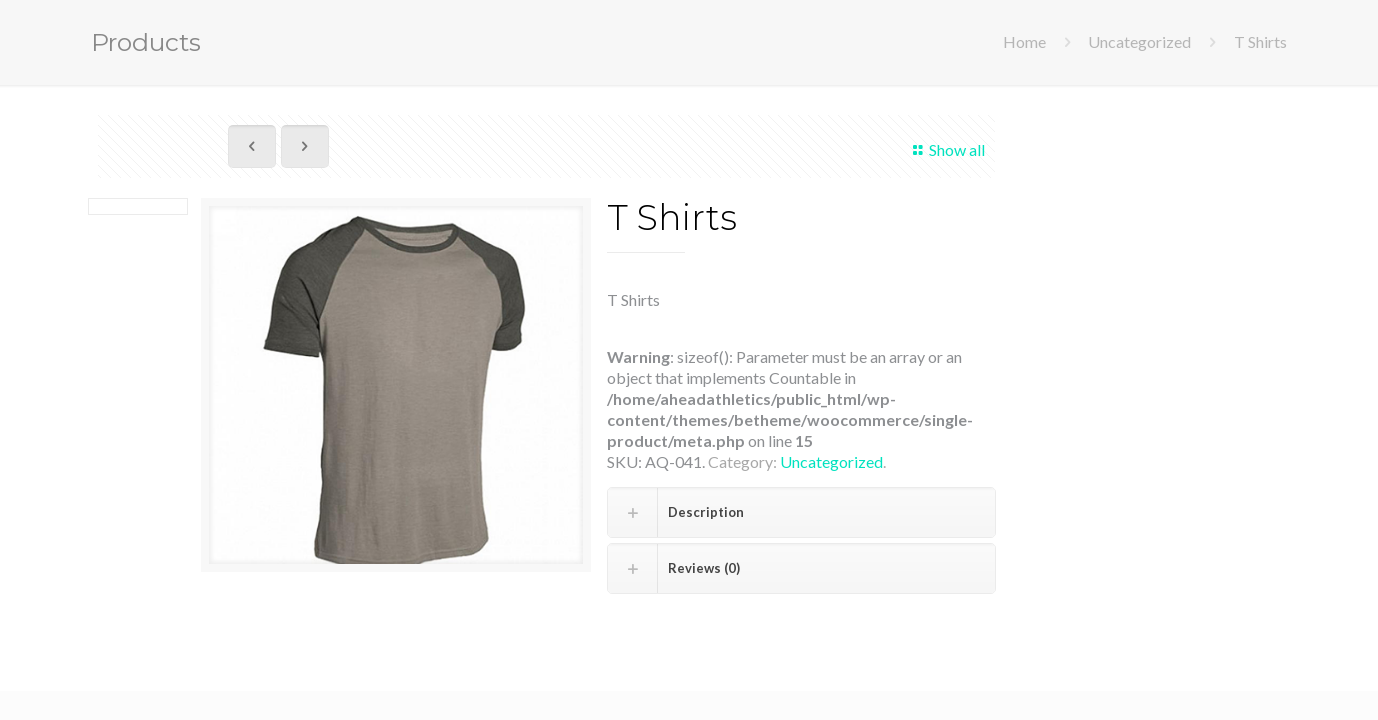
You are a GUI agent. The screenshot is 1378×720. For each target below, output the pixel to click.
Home (1024, 41)
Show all (946, 149)
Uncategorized (1139, 41)
